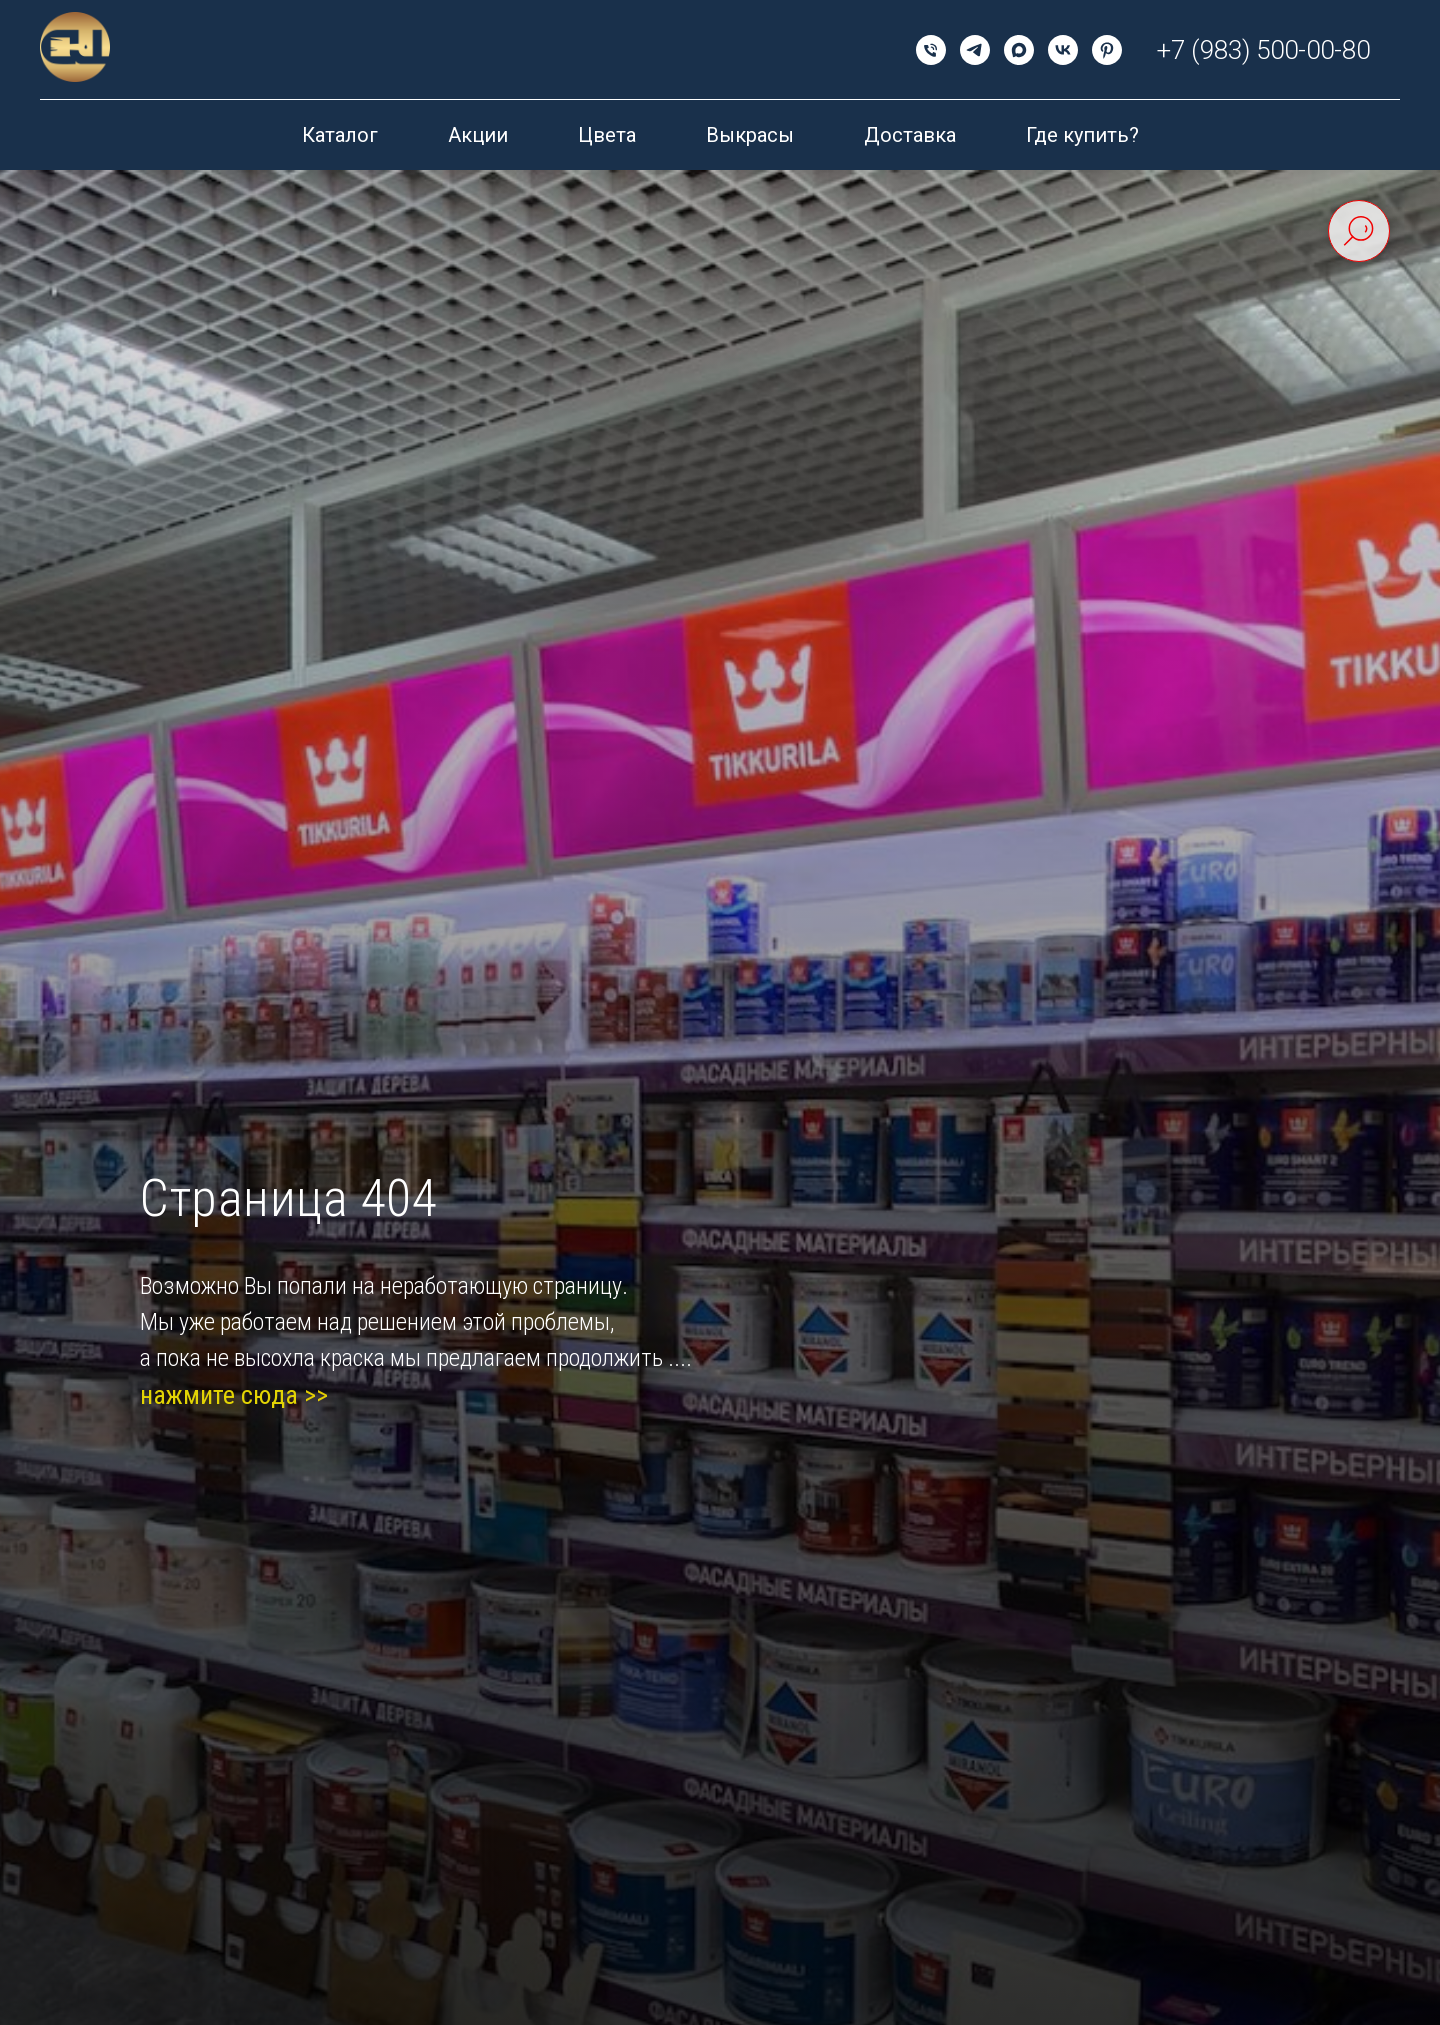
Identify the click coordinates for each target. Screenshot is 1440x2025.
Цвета (607, 135)
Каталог (340, 135)
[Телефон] (931, 50)
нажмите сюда (219, 1395)
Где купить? (1082, 135)
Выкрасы (750, 135)
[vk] (1063, 50)
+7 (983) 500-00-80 (1263, 50)
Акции (478, 135)
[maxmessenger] (1019, 50)
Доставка (910, 135)
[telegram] (975, 50)
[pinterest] (1107, 50)
